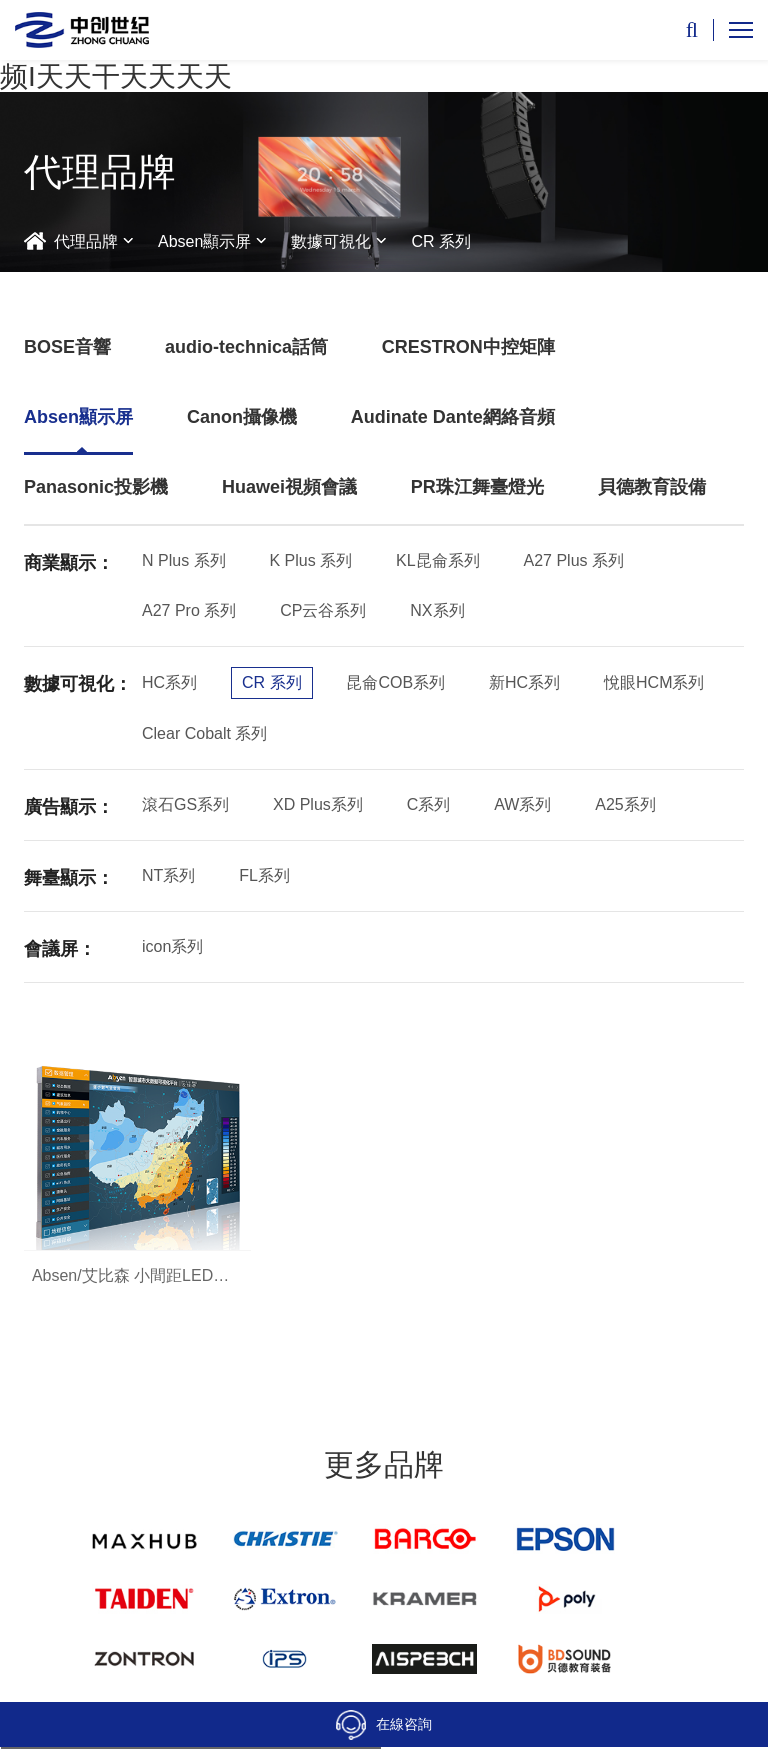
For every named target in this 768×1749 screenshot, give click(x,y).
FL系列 (264, 875)
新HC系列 (524, 682)
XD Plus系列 (318, 804)
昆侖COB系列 (395, 682)
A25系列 (625, 804)
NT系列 (168, 875)
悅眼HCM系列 (654, 682)
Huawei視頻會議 (289, 487)
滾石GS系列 (185, 804)
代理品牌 (86, 241)
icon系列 (172, 946)
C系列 (429, 804)
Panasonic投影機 (96, 487)
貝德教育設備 (652, 487)
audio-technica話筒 (246, 347)
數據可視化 (331, 241)
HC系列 (169, 682)
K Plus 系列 (310, 560)
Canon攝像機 (242, 417)
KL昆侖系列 (438, 560)
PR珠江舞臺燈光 (477, 487)
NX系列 (437, 610)
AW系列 (522, 804)
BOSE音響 (67, 347)
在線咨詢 (384, 1725)
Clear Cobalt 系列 (204, 733)
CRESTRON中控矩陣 (468, 347)
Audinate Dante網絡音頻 (453, 417)
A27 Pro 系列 (189, 610)
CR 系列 (441, 241)
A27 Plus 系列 (574, 560)
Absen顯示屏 (204, 241)
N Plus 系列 (184, 560)
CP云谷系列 (323, 610)
